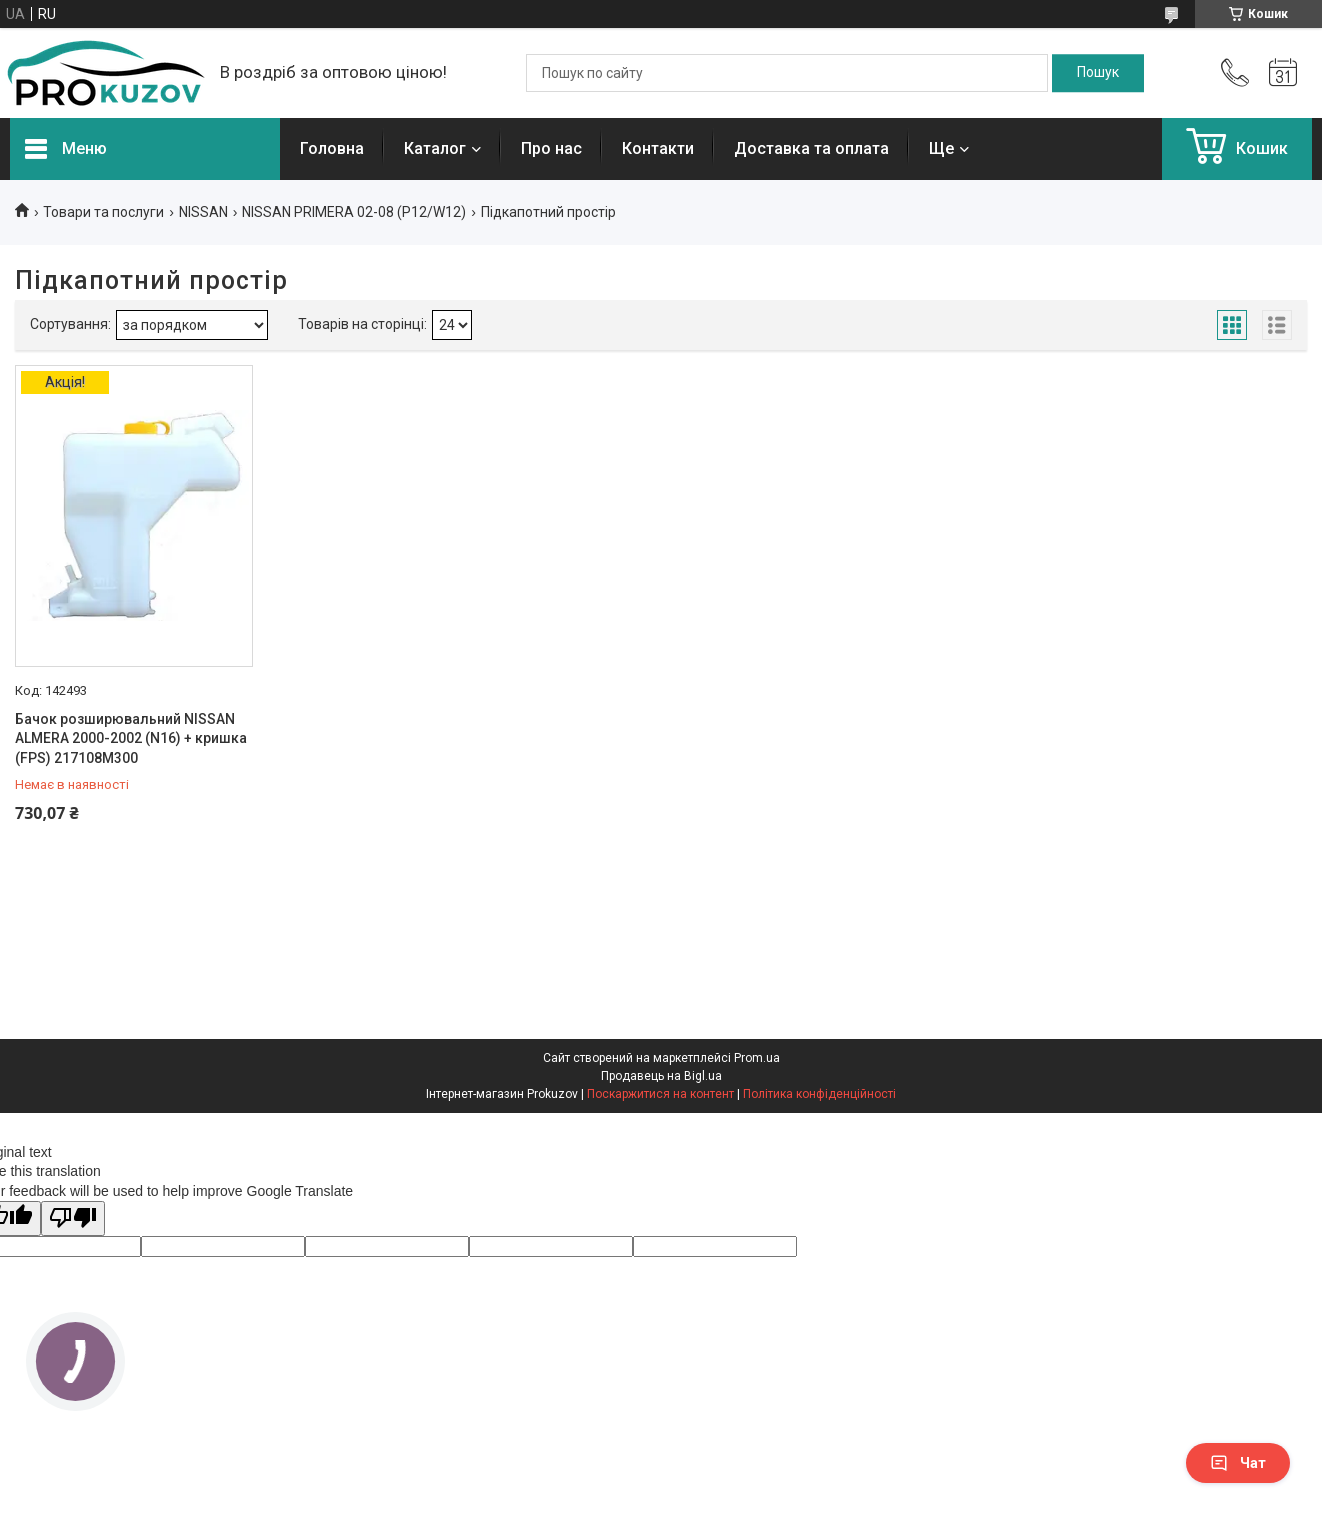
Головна (332, 148)
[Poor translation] (73, 1218)
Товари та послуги (103, 212)
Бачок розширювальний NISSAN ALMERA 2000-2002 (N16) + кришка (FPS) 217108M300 (131, 738)
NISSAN (203, 212)
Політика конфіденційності (819, 1094)
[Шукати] (1098, 73)
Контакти (658, 148)
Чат (1238, 1463)
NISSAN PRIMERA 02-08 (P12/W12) (354, 212)
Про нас (551, 148)
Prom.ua (757, 1058)
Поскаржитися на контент (660, 1094)
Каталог (435, 148)
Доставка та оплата (811, 148)
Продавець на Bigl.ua (661, 1076)
